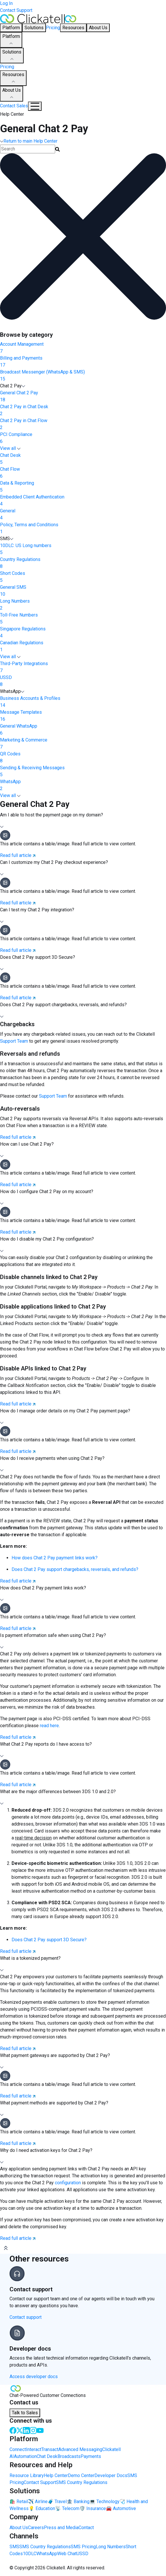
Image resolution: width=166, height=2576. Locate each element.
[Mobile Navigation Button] (35, 106)
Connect (18, 2449)
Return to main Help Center (28, 141)
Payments (91, 2456)
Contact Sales (14, 105)
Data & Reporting (83, 487)
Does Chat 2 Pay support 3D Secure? (49, 1939)
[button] (83, 821)
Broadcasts (69, 2456)
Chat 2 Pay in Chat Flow (83, 424)
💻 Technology (104, 2501)
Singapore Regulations (83, 632)
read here (49, 1725)
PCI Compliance (83, 438)
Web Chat (67, 2553)
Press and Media (61, 2527)
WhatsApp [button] (12, 691)
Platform (11, 40)
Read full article (18, 855)
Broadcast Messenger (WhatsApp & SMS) (83, 375)
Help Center (56, 2475)
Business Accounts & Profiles (83, 702)
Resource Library (27, 2475)
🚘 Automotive (121, 2508)
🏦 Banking (78, 2501)
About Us (11, 94)
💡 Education (42, 2508)
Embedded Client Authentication (83, 500)
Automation (25, 2456)
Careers (36, 2527)
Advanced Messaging (80, 2449)
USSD (83, 681)
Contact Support (16, 10)
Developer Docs (110, 2475)
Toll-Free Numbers (83, 618)
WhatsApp (83, 785)
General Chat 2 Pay (83, 396)
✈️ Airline (38, 2501)
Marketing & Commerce (83, 743)
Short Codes (83, 577)
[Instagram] (33, 2430)
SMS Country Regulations (81, 2482)
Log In (6, 3)
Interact (33, 2449)
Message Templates (83, 716)
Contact (86, 2527)
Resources (13, 78)
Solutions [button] (34, 27)
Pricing (53, 27)
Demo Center (81, 2475)
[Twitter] (19, 2430)
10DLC (29, 2553)
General (83, 514)
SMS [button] (6, 538)
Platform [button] (11, 27)
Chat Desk (83, 459)
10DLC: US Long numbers (83, 549)
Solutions (11, 55)
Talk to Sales (25, 2412)
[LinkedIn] (26, 2430)
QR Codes (83, 757)
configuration (68, 2182)
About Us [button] (98, 27)
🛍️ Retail (19, 2501)
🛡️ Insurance (92, 2508)
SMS (14, 2546)
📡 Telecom (67, 2508)
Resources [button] (73, 27)
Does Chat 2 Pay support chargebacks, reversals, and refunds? (75, 1569)
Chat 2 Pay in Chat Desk (83, 410)
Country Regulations (83, 563)
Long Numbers (83, 605)
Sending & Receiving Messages (83, 771)
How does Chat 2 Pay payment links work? (55, 1558)
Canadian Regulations (83, 646)
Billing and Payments (83, 362)
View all (10, 448)
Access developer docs (34, 2376)
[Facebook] (13, 2430)
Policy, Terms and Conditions (83, 528)
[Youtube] (40, 2430)
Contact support (26, 2317)
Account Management (83, 348)
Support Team (14, 1041)
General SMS (83, 591)
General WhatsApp (83, 730)
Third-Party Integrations (83, 667)
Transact (49, 2449)
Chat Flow (83, 473)
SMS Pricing (83, 2546)
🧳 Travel (57, 2501)
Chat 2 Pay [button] (12, 386)
